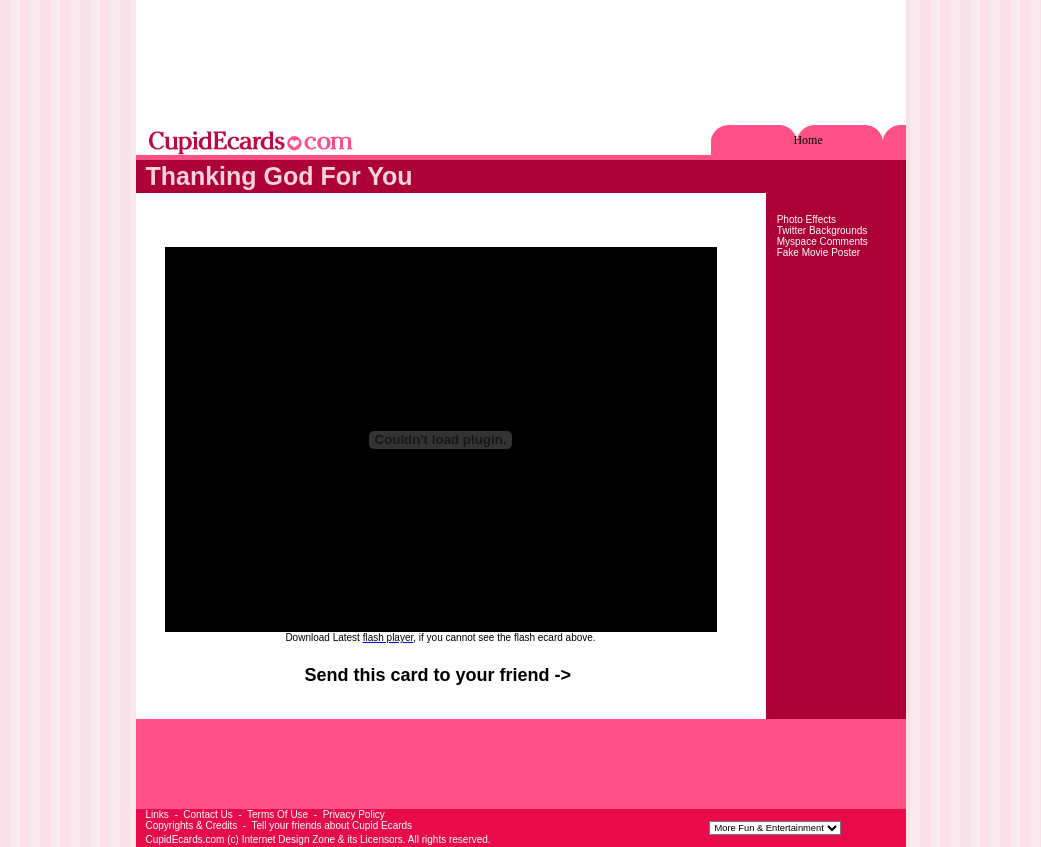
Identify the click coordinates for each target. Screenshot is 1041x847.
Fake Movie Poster (818, 252)
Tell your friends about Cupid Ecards (331, 825)
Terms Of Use (277, 814)
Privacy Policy (354, 814)
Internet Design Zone (288, 839)
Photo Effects (806, 219)
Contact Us (207, 814)
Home (807, 140)
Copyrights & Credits (192, 825)
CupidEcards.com (185, 839)
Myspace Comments (822, 241)
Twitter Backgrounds (822, 230)
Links (157, 814)
